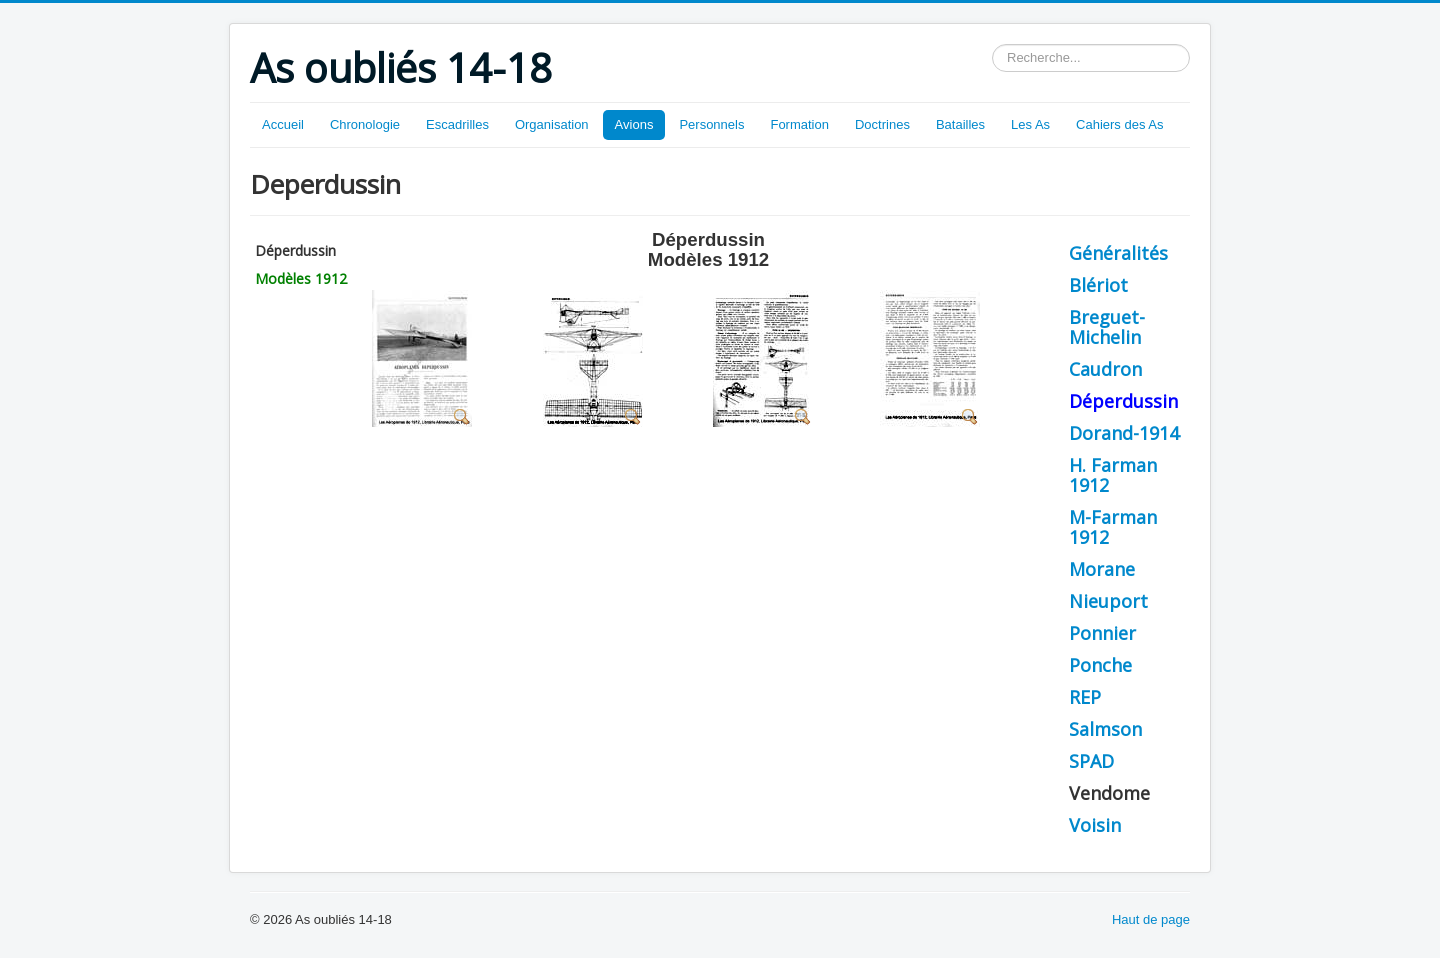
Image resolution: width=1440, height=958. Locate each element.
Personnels (711, 124)
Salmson (1105, 729)
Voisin (1095, 825)
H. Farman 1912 (1113, 475)
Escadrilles (457, 124)
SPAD (1091, 761)
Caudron (1105, 369)
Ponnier (1102, 633)
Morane (1102, 569)
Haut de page (1151, 919)
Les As (1030, 124)
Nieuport (1108, 601)
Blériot (1098, 285)
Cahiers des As (1119, 124)
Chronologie (365, 124)
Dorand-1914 (1124, 433)
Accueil (283, 124)
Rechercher (992, 44)
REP (1085, 697)
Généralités (1118, 253)
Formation (799, 124)
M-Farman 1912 (1113, 527)
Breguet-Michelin (1107, 327)
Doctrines (882, 124)
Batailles (960, 124)
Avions (634, 124)
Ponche (1100, 665)
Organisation (552, 124)
